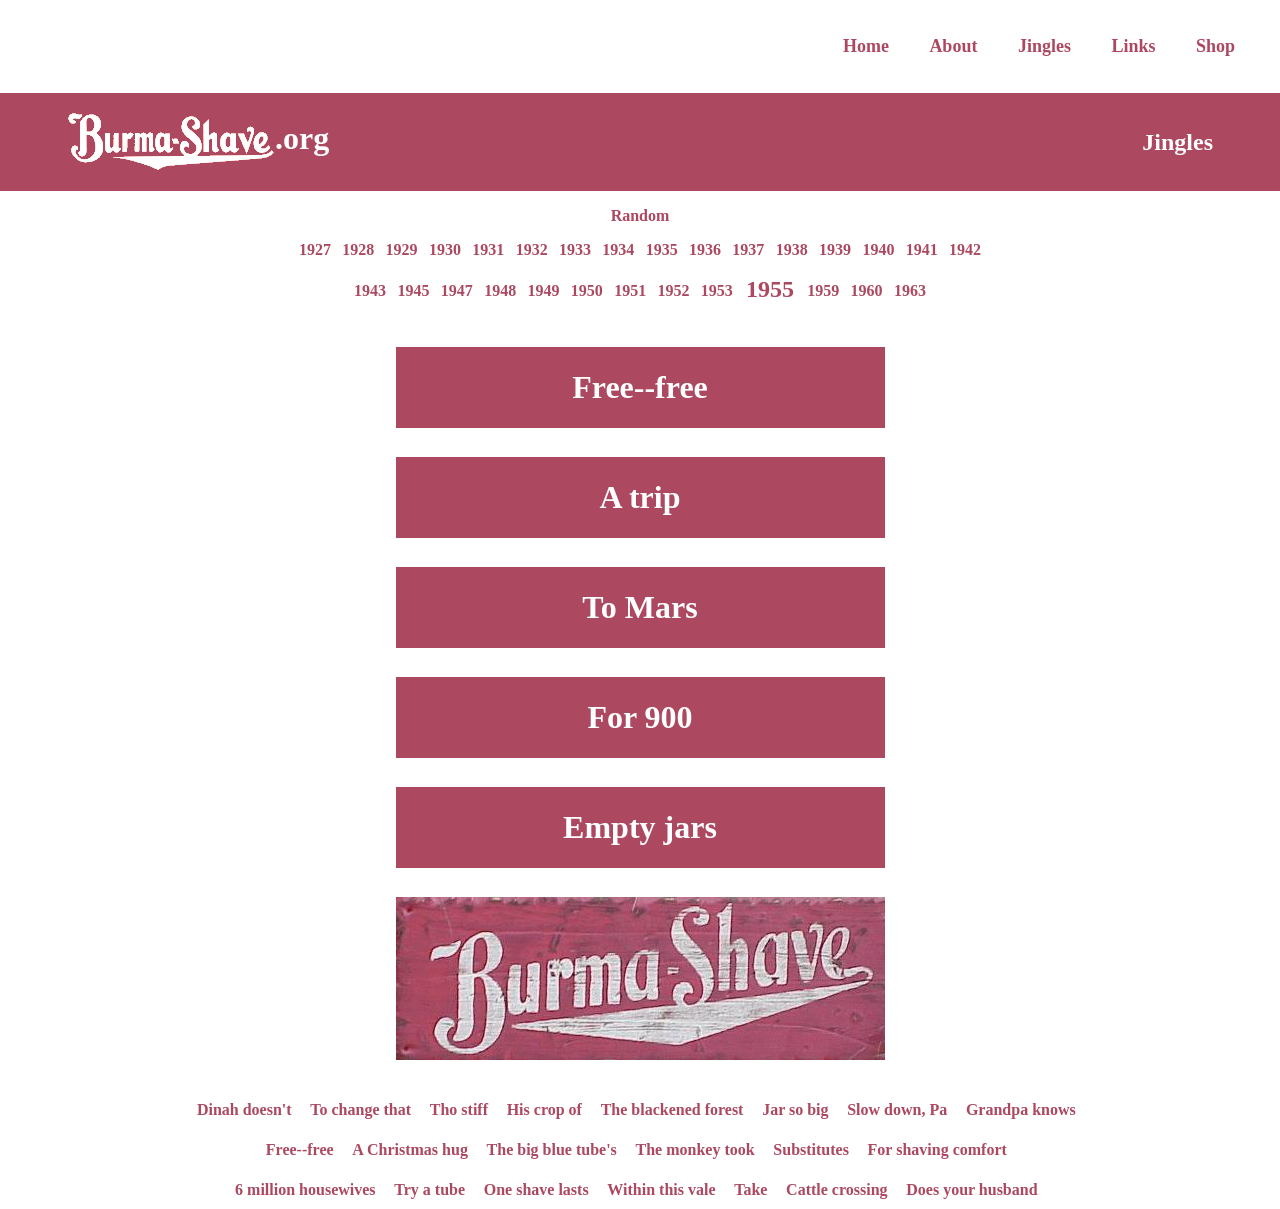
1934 (618, 249)
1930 (445, 249)
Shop (1215, 46)
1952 (674, 290)
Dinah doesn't (244, 1108)
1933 (575, 249)
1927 (315, 249)
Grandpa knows (1021, 1108)
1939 (835, 249)
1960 (867, 290)
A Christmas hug (410, 1148)
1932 (532, 249)
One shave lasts (536, 1188)
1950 (587, 290)
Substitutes (811, 1148)
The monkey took (695, 1148)
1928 (358, 249)
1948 (500, 290)
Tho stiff (459, 1108)
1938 (792, 249)
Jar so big (795, 1108)
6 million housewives (305, 1188)
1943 (370, 290)
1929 (402, 249)
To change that (360, 1108)
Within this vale (661, 1188)
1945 (413, 290)
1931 (488, 249)
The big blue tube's (552, 1148)
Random (640, 215)
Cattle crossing (836, 1188)
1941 (922, 249)
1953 (717, 290)
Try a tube (429, 1188)
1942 (965, 249)
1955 (770, 288)
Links (1133, 46)
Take (750, 1188)
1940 (878, 249)
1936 (705, 249)
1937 (748, 249)
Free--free (300, 1148)
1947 (457, 290)
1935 (662, 249)
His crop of (544, 1108)
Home (866, 46)
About (953, 46)
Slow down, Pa (897, 1108)
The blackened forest (672, 1108)
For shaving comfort (937, 1148)
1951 (630, 290)
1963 (910, 290)
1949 (543, 290)
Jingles (1044, 46)
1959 (823, 290)
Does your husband (971, 1188)
